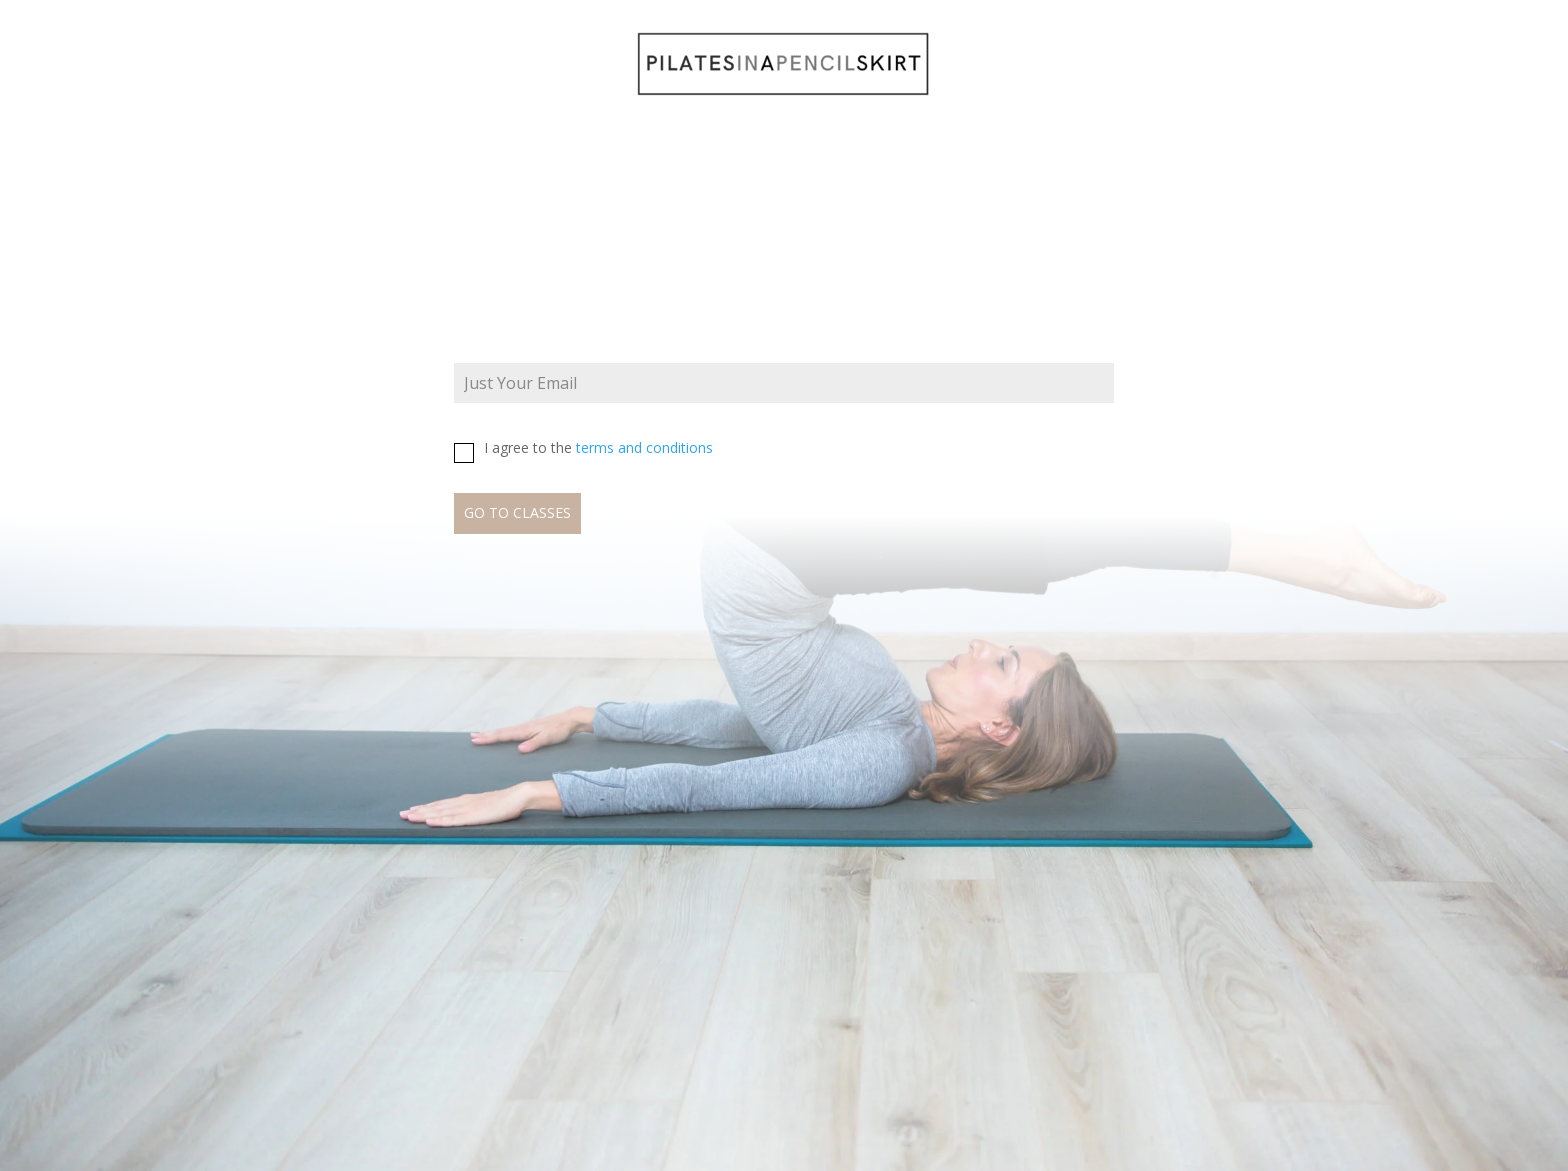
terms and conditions (644, 447)
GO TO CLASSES (517, 512)
